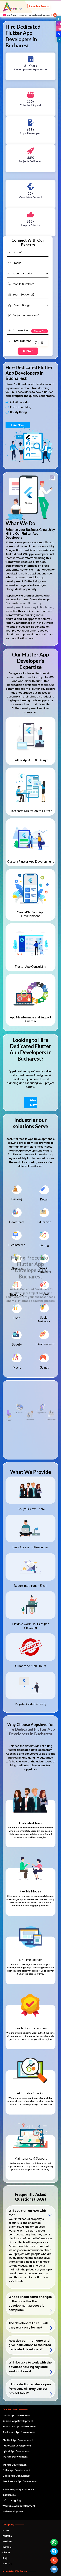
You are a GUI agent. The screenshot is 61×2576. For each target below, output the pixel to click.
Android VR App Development (19, 2426)
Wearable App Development (18, 2506)
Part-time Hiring (20, 407)
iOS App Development (14, 2456)
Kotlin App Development (16, 2470)
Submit (28, 351)
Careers (7, 2547)
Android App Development (17, 2421)
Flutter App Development (16, 2445)
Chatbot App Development (17, 2440)
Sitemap (7, 2563)
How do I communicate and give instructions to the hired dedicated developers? (30, 2345)
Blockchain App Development (19, 2432)
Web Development (13, 2511)
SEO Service (9, 2495)
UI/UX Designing (11, 2500)
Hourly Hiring (18, 412)
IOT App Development (14, 2464)
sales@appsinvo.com (39, 15)
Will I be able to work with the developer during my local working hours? (30, 2366)
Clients (6, 2552)
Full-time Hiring (20, 402)
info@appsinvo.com (17, 15)
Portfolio (7, 2536)
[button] (54, 2569)
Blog (4, 2558)
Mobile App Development (16, 2415)
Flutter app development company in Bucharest (30, 605)
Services (7, 2541)
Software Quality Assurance (18, 2489)
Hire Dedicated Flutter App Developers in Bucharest (30, 1731)
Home (5, 2530)
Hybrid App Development (16, 2451)
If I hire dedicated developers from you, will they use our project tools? (30, 2388)
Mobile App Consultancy (16, 2475)
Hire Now (17, 425)
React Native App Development (20, 2481)
